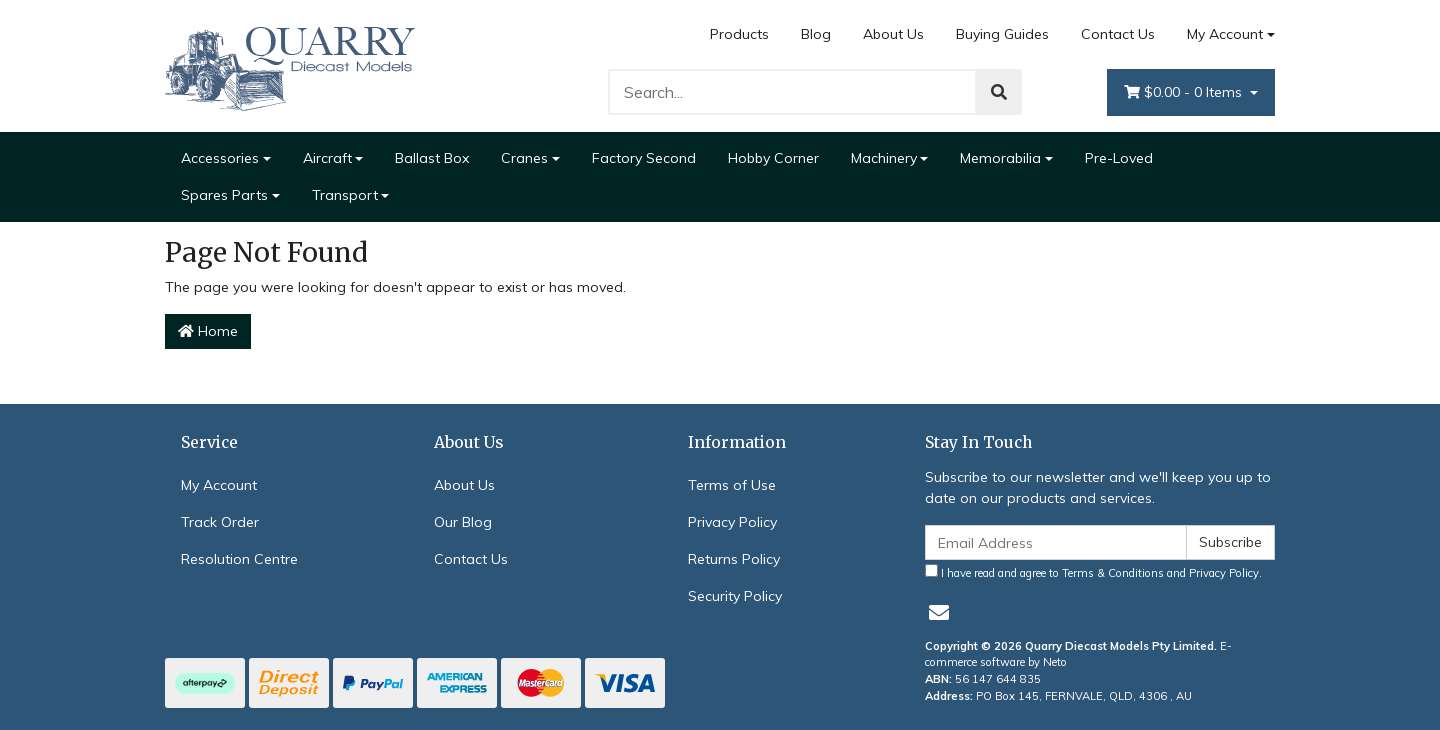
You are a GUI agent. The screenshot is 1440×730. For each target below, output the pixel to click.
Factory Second (644, 158)
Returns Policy (734, 559)
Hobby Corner (773, 158)
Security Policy (735, 596)
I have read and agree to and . (1093, 572)
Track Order (220, 522)
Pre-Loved (1119, 158)
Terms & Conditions (1113, 573)
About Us (893, 34)
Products (739, 34)
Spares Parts (224, 195)
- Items (1185, 92)
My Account (219, 485)
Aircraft (327, 158)
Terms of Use (732, 485)
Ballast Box (432, 158)
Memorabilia (1000, 158)
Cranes (524, 158)
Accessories (220, 158)
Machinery (884, 158)
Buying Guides (1002, 34)
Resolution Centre (239, 559)
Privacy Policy (732, 522)
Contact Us (1118, 34)
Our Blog (463, 522)
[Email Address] (1056, 542)
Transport (345, 195)
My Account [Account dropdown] (1225, 34)
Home (208, 331)
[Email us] (939, 612)
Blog (816, 34)
